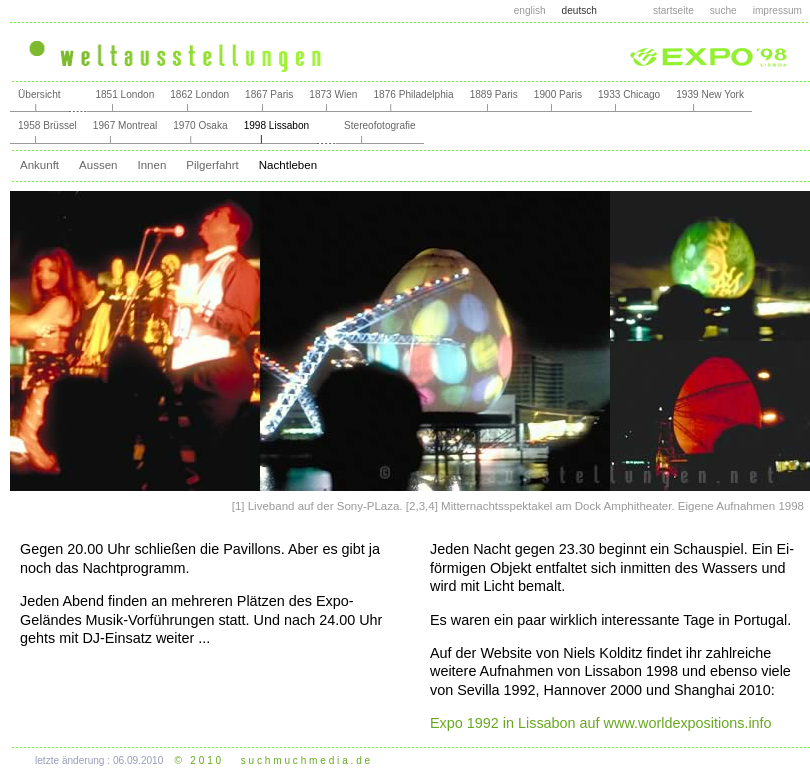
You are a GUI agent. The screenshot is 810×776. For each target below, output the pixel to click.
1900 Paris (558, 94)
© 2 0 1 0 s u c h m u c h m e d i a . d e (273, 760)
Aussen (98, 165)
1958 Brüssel (47, 125)
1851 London (124, 94)
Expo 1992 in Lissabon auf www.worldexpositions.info (601, 723)
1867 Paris (269, 94)
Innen (151, 165)
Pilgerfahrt (212, 165)
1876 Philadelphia (413, 94)
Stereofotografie (380, 125)
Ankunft (39, 165)
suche (723, 10)
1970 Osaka (200, 125)
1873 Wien (333, 94)
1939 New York (710, 94)
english (530, 10)
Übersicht (39, 94)
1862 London (199, 94)
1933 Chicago (629, 94)
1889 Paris (494, 94)
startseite (673, 10)
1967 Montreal (125, 125)
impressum (777, 10)
